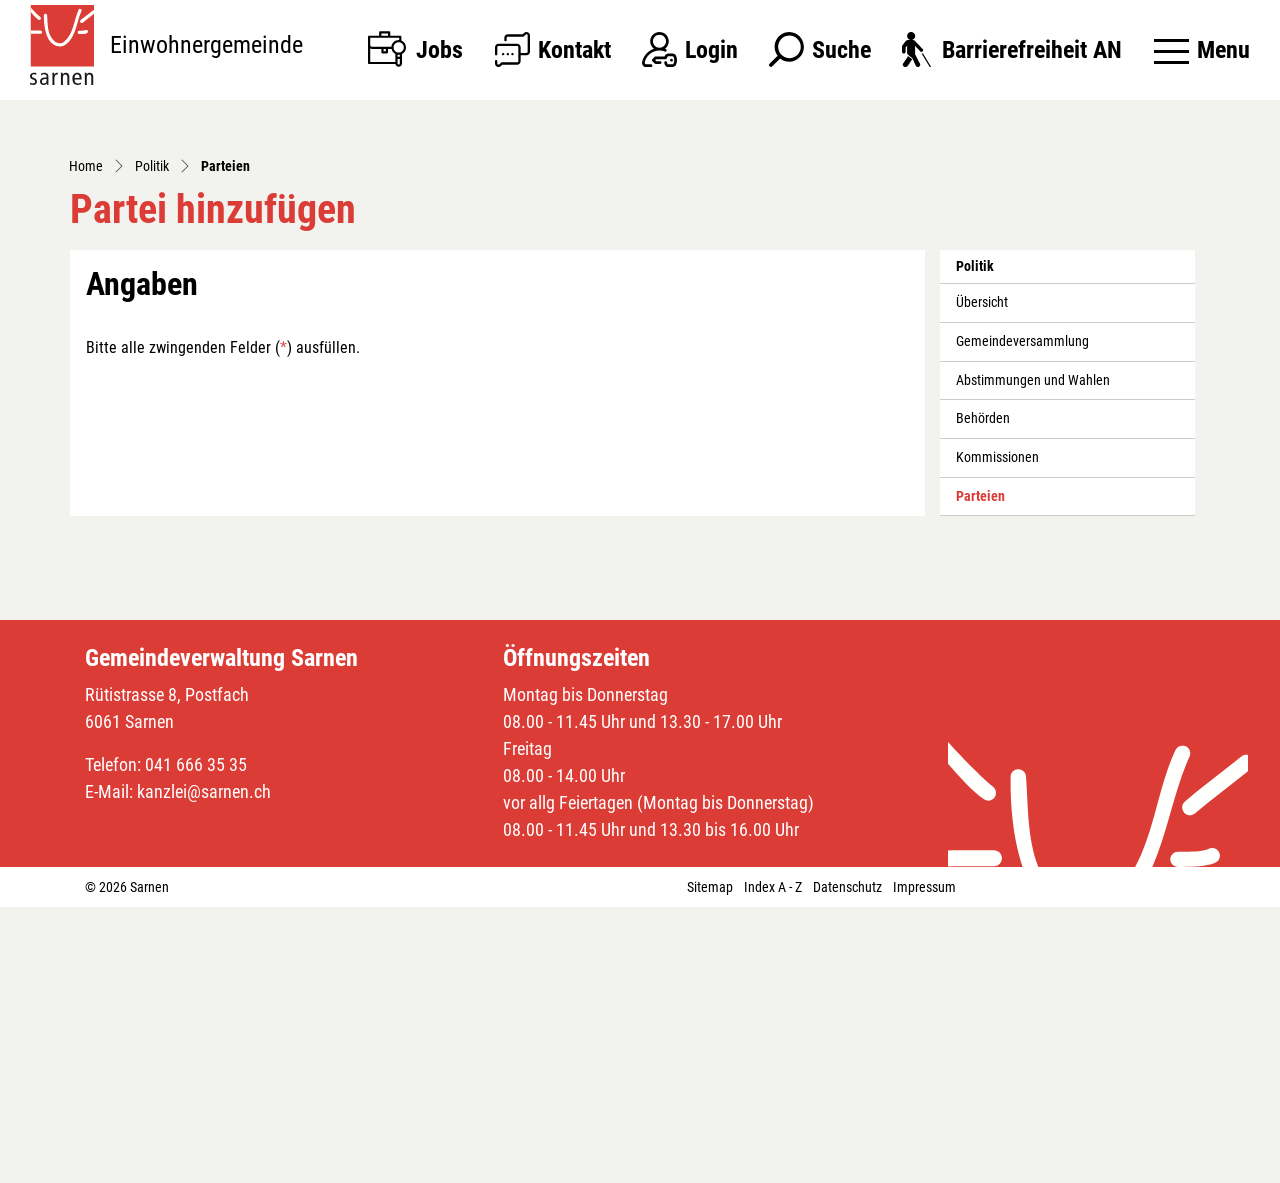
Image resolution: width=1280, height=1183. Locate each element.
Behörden (983, 694)
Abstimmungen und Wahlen (1033, 656)
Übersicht (982, 578)
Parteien (1000, 778)
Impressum (924, 1163)
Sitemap (710, 1163)
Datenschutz (847, 1163)
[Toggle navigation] (1202, 50)
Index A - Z (773, 1163)
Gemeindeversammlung (1022, 617)
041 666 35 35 (196, 1040)
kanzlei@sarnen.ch (204, 1067)
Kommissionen (997, 733)
